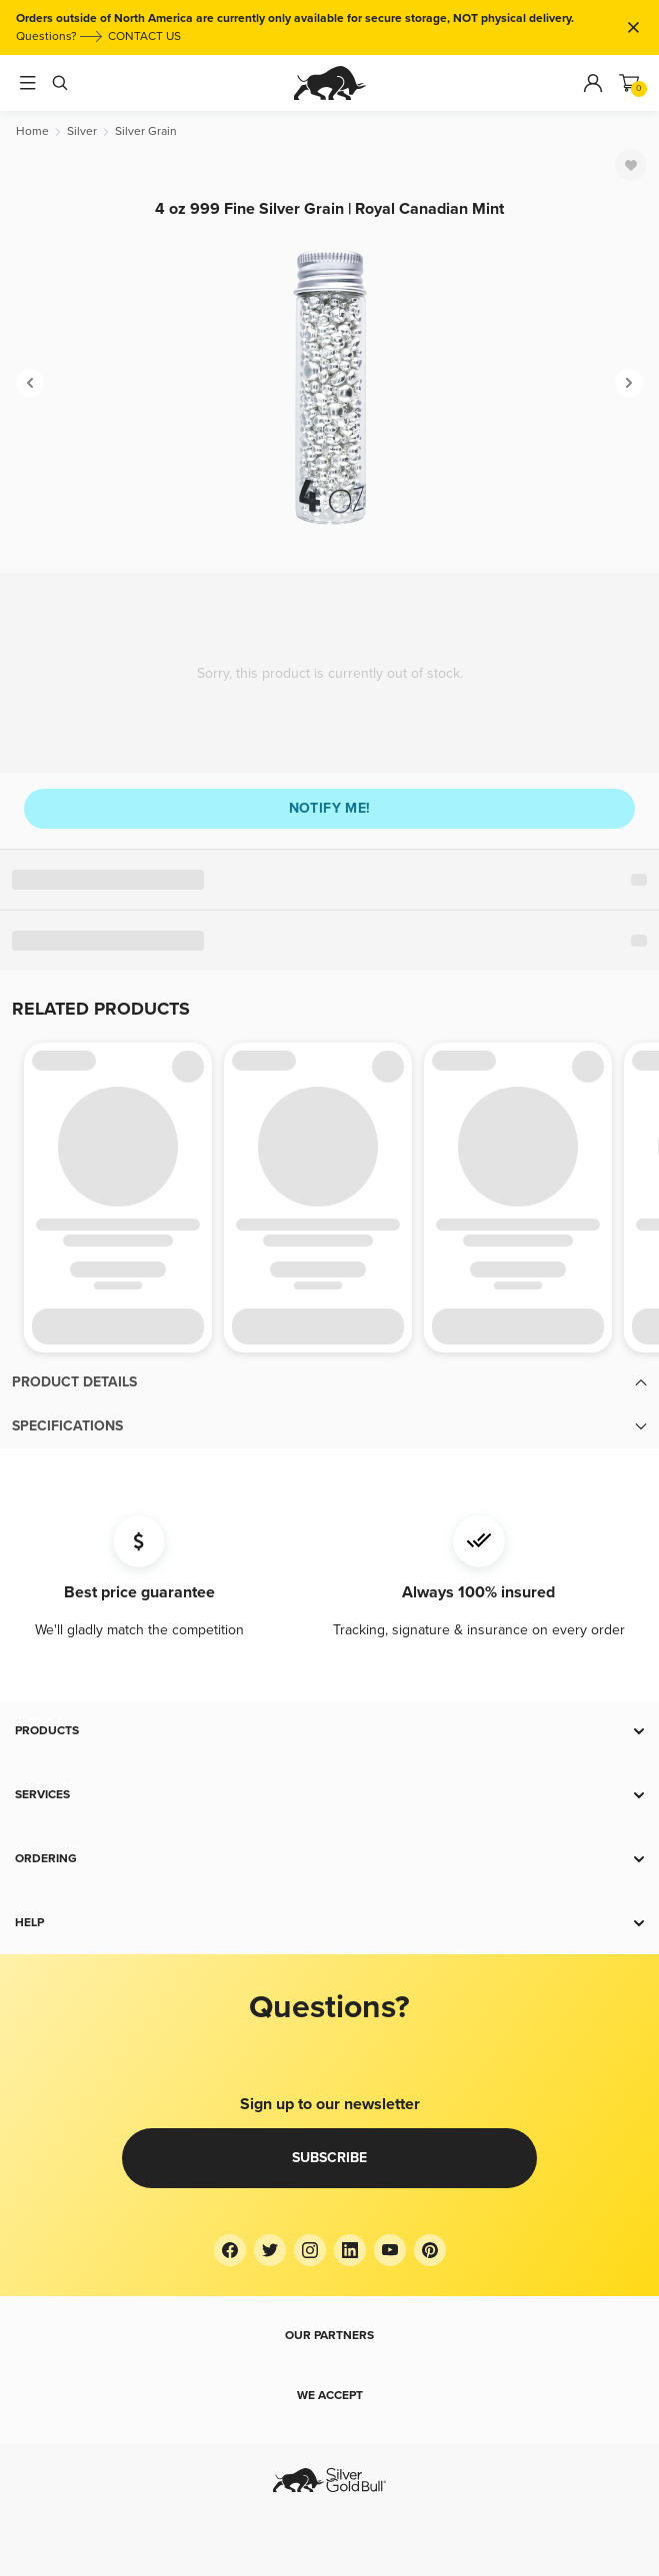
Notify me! (330, 808)
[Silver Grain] (146, 131)
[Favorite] (631, 165)
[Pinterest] (430, 2250)
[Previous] (30, 383)
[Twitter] (270, 2250)
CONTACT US (144, 36)
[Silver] (82, 131)
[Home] (32, 131)
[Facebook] (230, 2250)
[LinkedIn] (350, 2250)
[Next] (629, 383)
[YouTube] (390, 2250)
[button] (329, 1382)
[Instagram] (310, 2250)
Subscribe (329, 2157)
